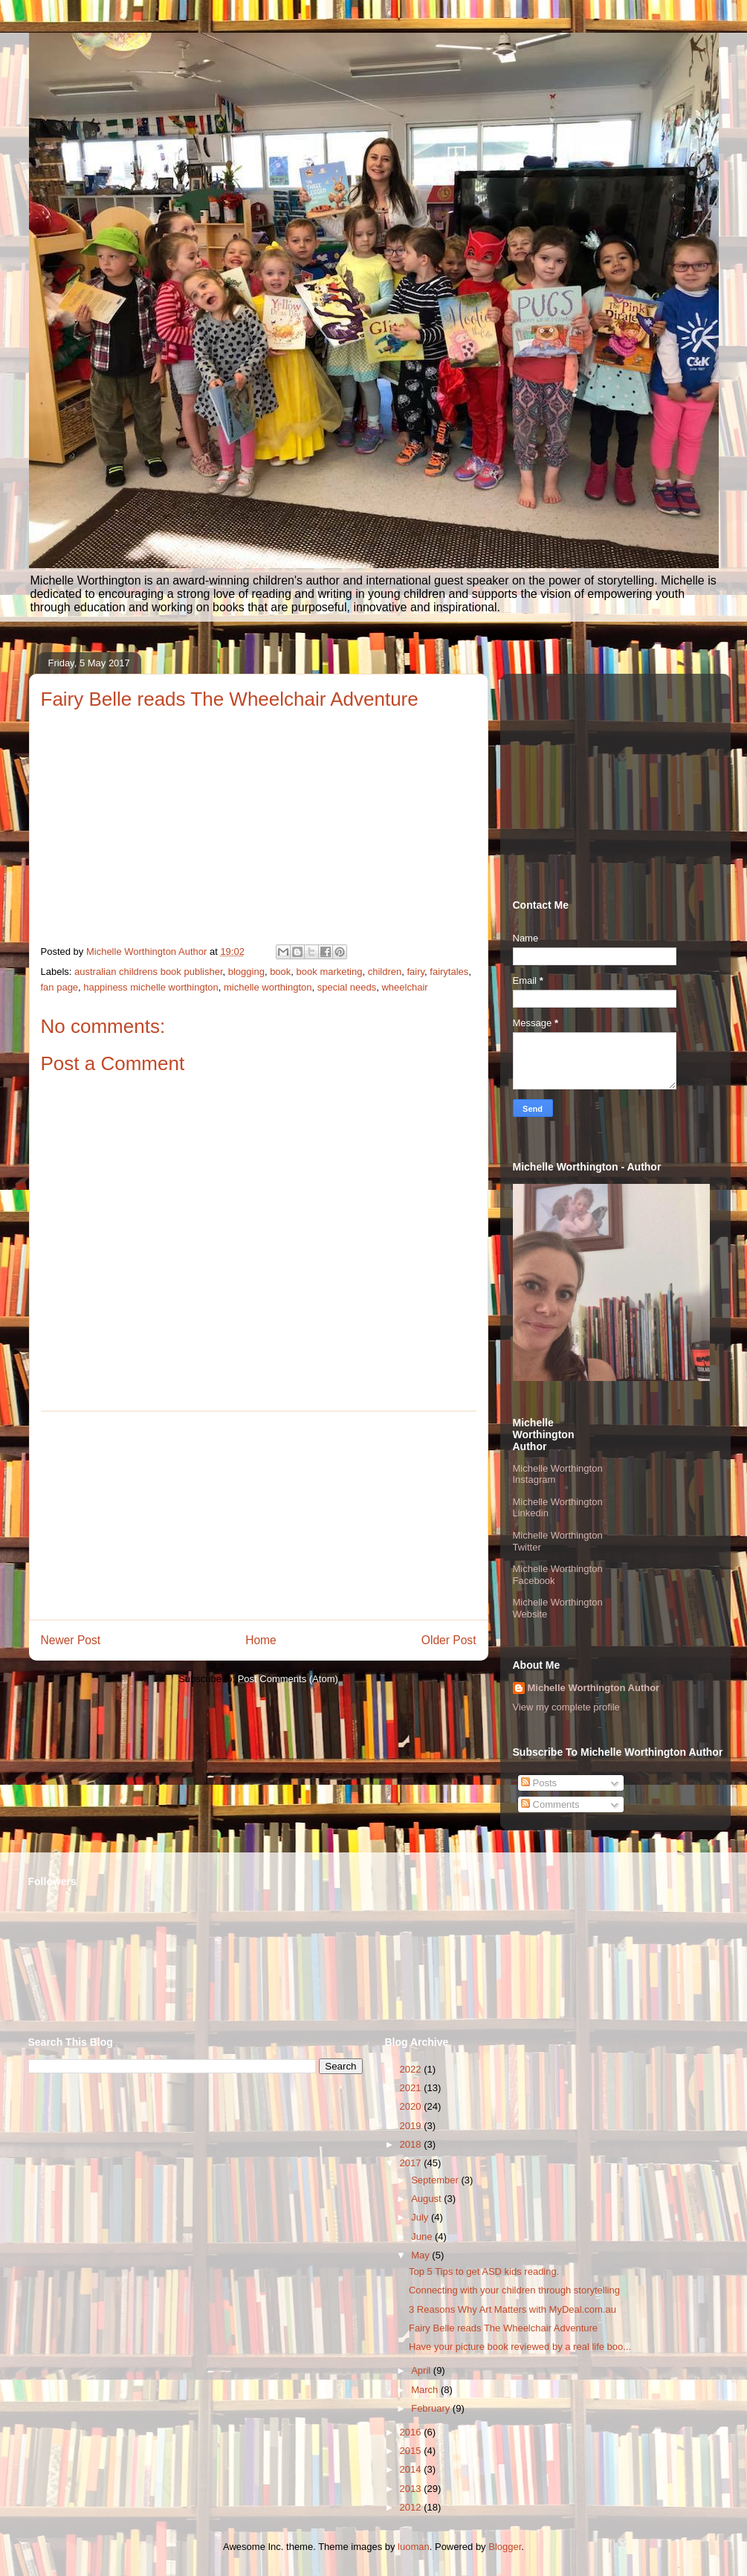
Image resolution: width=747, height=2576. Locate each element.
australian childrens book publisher (148, 971)
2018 (412, 2144)
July (421, 2217)
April (422, 2370)
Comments (550, 1804)
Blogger (504, 2546)
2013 (412, 2488)
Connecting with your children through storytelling (514, 2290)
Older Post (448, 1640)
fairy (415, 971)
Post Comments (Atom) (288, 1678)
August (427, 2198)
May (421, 2255)
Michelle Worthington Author (594, 1687)
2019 (412, 2125)
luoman (414, 2546)
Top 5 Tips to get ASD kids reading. (484, 2271)
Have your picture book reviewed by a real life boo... (520, 2346)
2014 (412, 2469)
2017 (412, 2162)
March (426, 2389)
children (385, 971)
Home (261, 1640)
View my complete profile (566, 1707)
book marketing (330, 971)
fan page (60, 987)
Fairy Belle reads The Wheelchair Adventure (503, 2328)
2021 (412, 2087)
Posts (539, 1782)
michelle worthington (268, 987)
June (423, 2236)
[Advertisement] (258, 1516)
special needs (347, 987)
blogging (246, 971)
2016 (412, 2432)
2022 (412, 2069)
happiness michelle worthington (150, 987)
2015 (412, 2450)
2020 (412, 2106)
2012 (412, 2507)
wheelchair (404, 987)
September (436, 2180)
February (432, 2408)
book (280, 971)
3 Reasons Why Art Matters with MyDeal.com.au (512, 2309)
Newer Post (71, 1640)
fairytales (449, 971)
